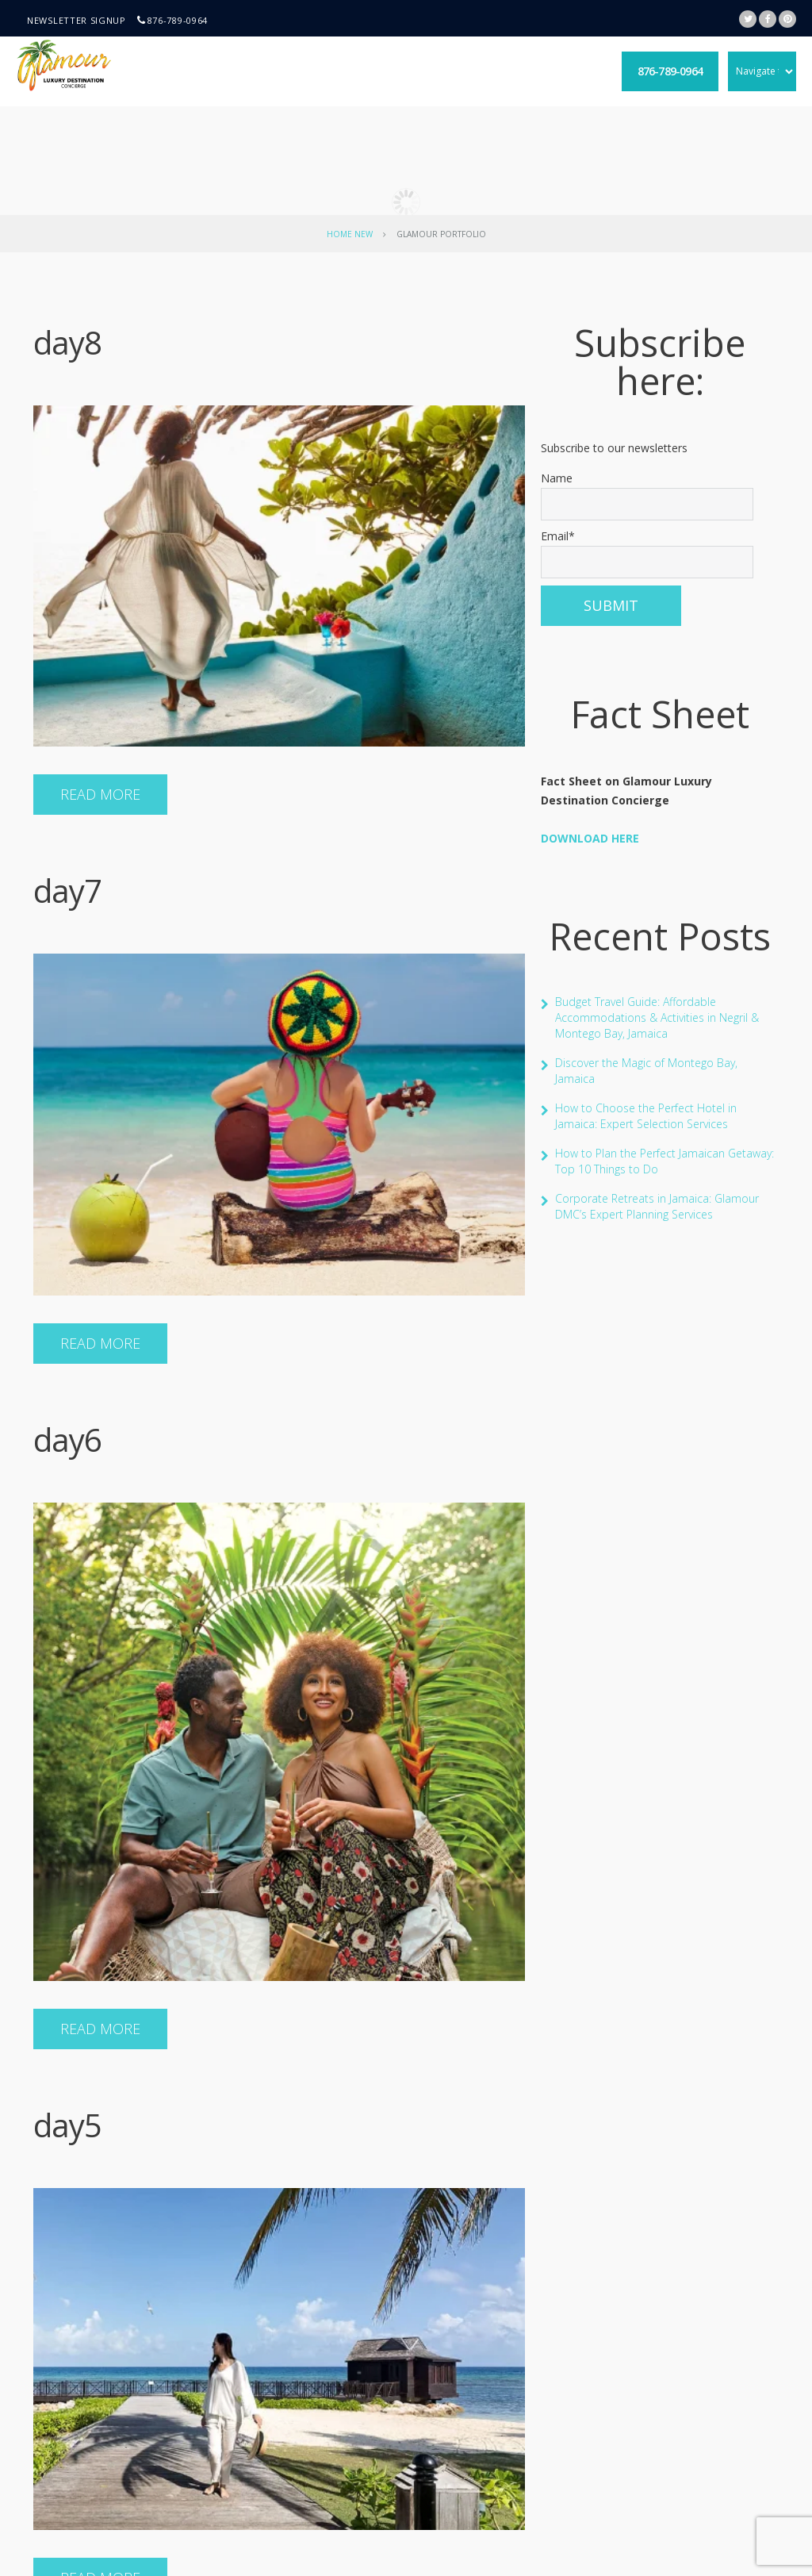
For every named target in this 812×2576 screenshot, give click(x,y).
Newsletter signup (76, 20)
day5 (67, 2125)
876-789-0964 (177, 20)
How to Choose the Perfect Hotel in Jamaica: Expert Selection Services (646, 1115)
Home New (350, 234)
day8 (67, 342)
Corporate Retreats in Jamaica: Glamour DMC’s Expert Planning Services (657, 1206)
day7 (67, 890)
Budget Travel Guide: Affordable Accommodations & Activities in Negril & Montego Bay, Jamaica (657, 1017)
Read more (100, 794)
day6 (67, 1439)
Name (647, 495)
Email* (647, 553)
